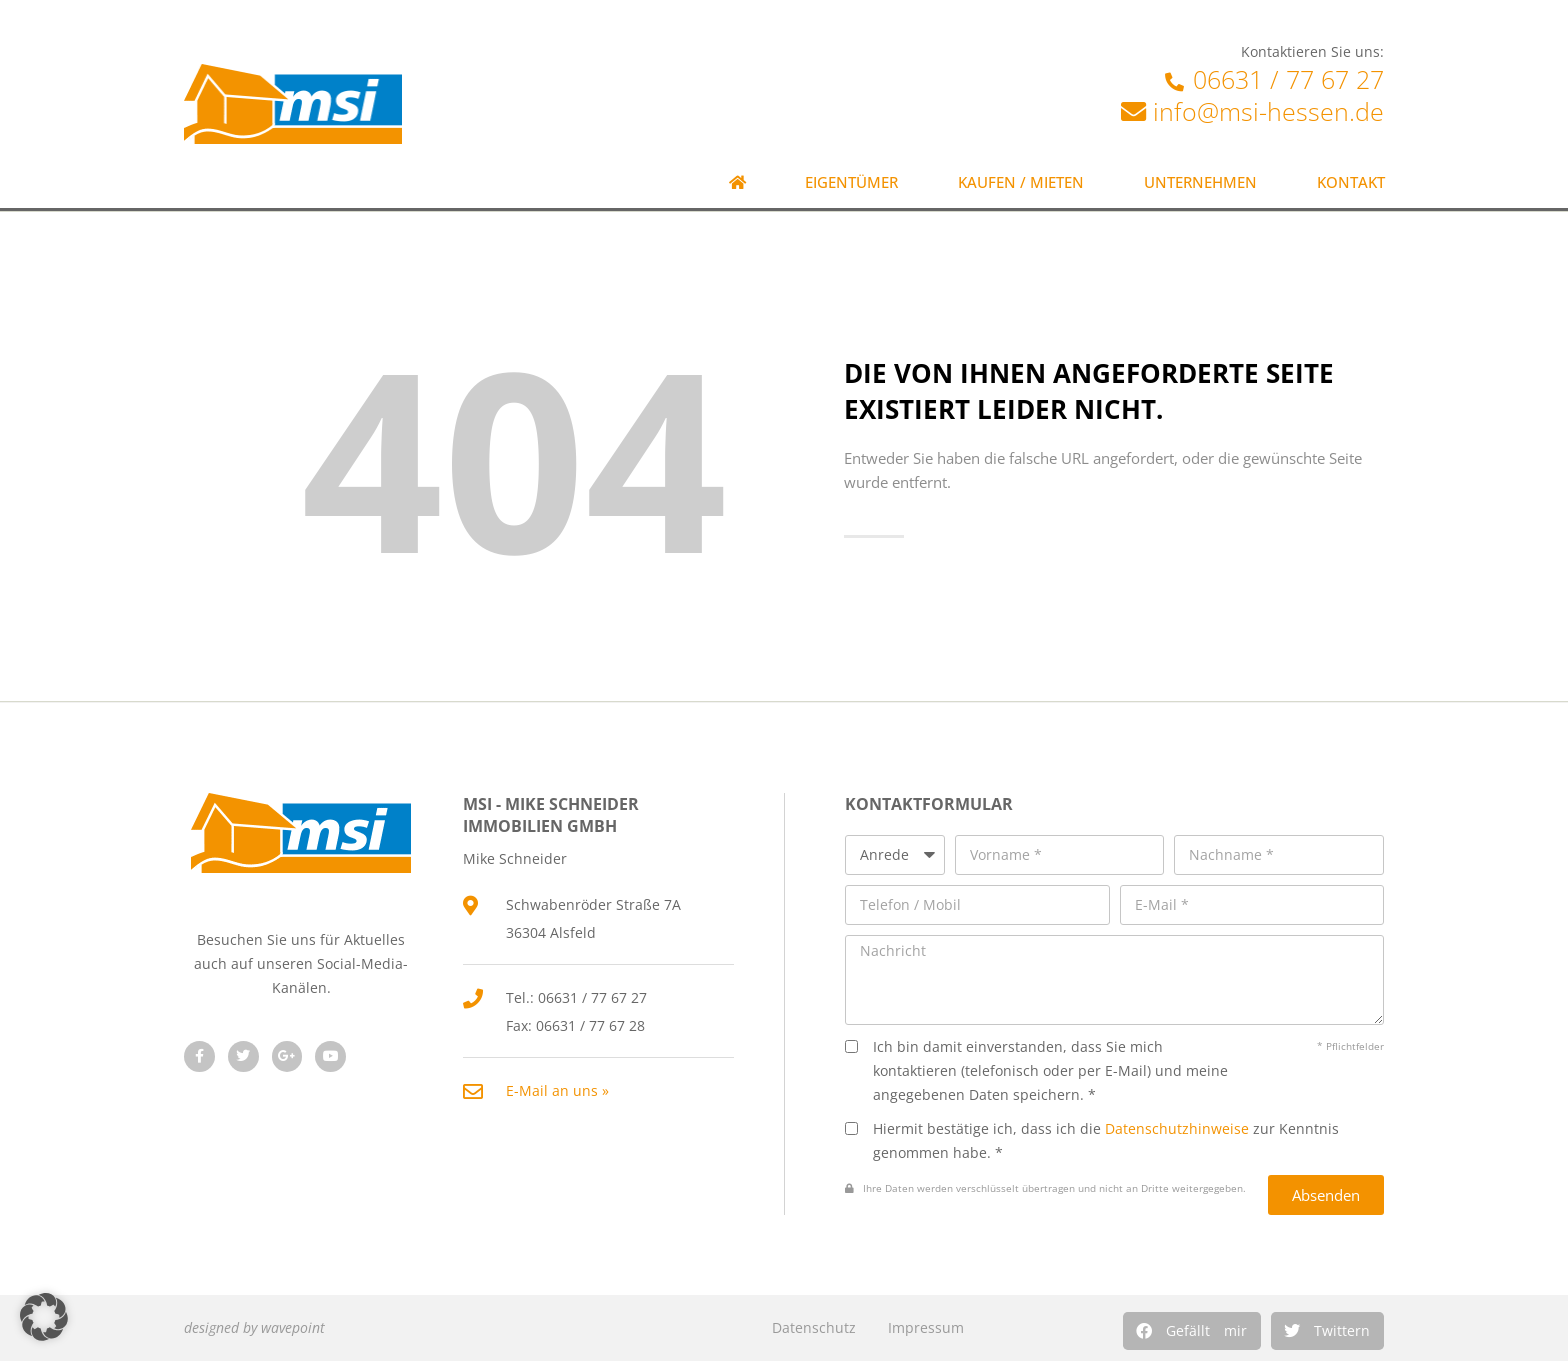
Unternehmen (1200, 182)
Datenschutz (814, 1327)
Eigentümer (851, 182)
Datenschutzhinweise (1177, 1128)
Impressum (926, 1327)
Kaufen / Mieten (1021, 182)
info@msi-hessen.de (1268, 111)
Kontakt (1351, 182)
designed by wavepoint (254, 1327)
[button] (1192, 1331)
